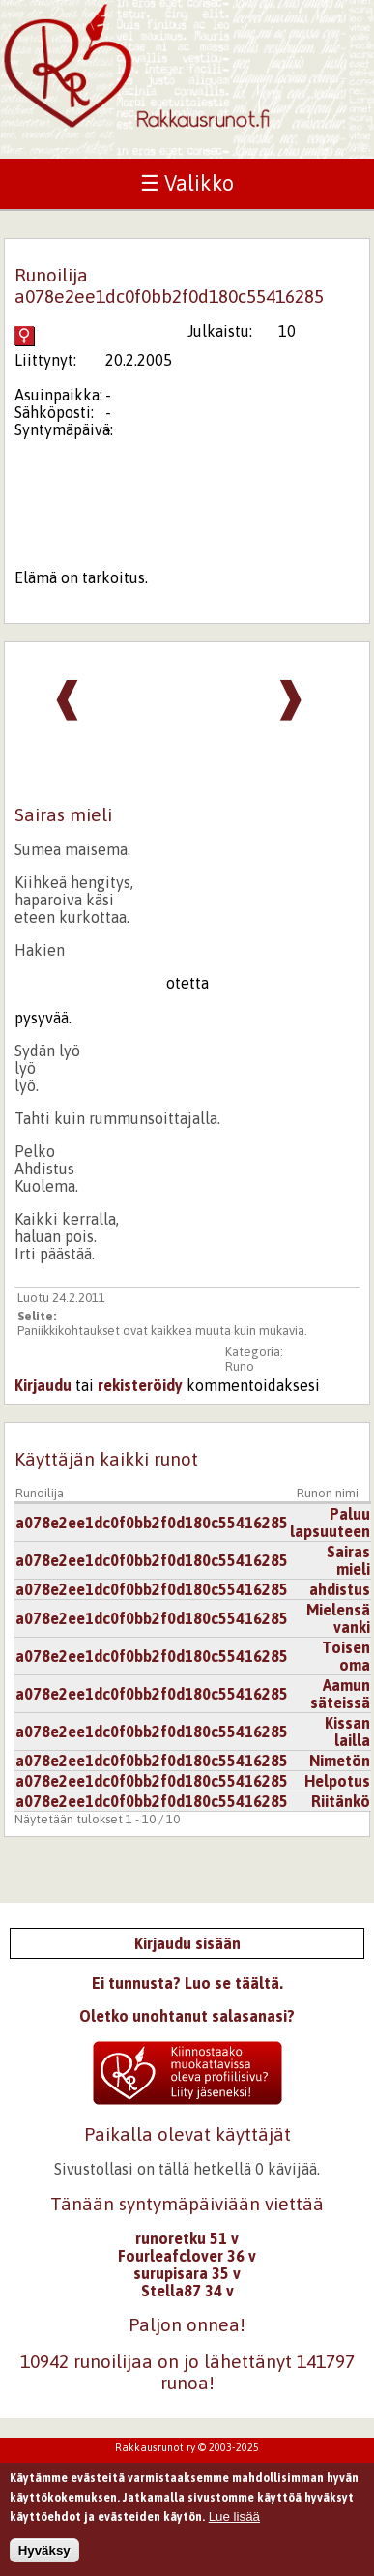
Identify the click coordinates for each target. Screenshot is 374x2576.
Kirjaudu (43, 1385)
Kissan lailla (347, 1731)
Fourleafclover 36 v (187, 2256)
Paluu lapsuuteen (330, 1522)
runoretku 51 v (187, 2238)
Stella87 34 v (187, 2290)
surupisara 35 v (187, 2273)
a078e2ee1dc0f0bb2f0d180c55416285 (151, 1522)
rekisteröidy (140, 1385)
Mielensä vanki (338, 1618)
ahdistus (339, 1589)
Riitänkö (340, 1801)
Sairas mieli (348, 1560)
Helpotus (337, 1781)
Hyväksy (44, 2557)
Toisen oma (346, 1656)
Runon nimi (328, 1493)
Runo (239, 1366)
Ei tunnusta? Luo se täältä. (187, 1983)
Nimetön (339, 1760)
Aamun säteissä (340, 1693)
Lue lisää (234, 2523)
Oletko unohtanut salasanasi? (187, 2016)
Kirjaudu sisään (187, 1943)
